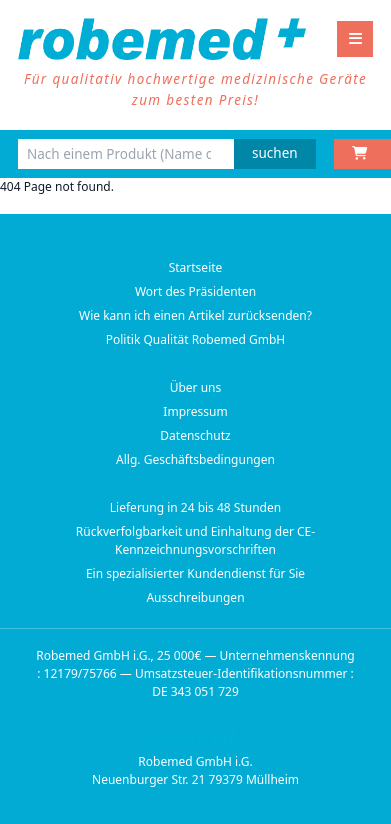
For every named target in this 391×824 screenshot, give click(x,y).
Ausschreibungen (195, 597)
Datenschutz (195, 435)
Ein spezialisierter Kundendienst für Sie (195, 573)
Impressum (195, 411)
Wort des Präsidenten (195, 291)
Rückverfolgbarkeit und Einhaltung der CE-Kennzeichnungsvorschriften (195, 540)
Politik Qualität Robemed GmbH (196, 339)
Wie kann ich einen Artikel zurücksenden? (195, 315)
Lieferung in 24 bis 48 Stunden (195, 507)
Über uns (196, 387)
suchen (275, 153)
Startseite (196, 267)
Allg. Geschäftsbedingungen (195, 459)
